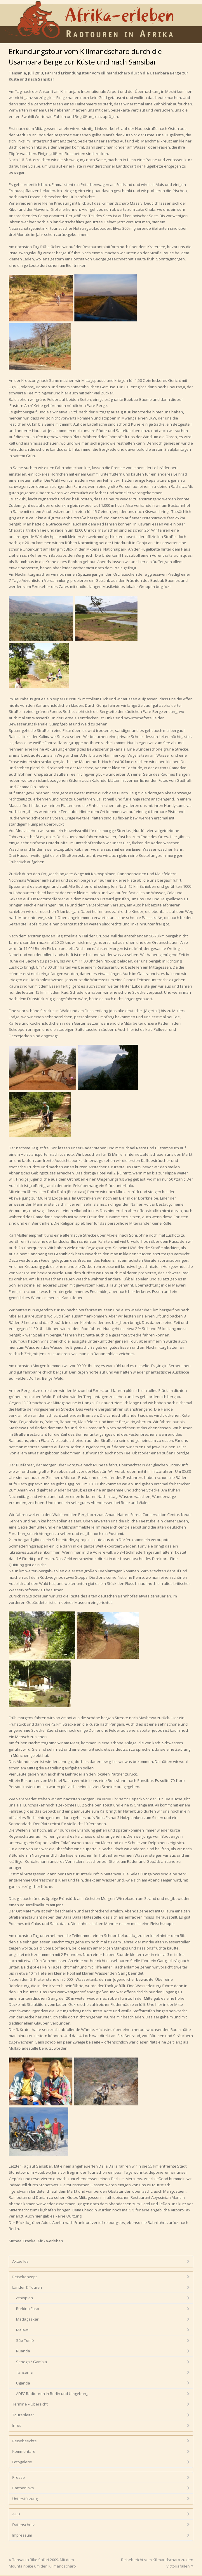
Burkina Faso (27, 2308)
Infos (16, 2425)
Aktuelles (20, 2261)
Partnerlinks (23, 2487)
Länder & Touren (27, 2287)
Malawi (22, 2330)
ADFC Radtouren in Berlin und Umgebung (52, 2393)
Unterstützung (25, 2498)
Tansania (24, 2372)
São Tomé (25, 2340)
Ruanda (23, 2351)
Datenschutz (23, 2524)
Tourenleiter (23, 2414)
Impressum (22, 2535)
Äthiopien (24, 2297)
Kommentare (23, 2451)
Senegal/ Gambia (31, 2361)
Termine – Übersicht (30, 2404)
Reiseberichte (24, 2440)
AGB (16, 2513)
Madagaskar (27, 2319)
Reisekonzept (24, 2276)
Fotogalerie (22, 2461)
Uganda (23, 2383)
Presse (18, 2477)
